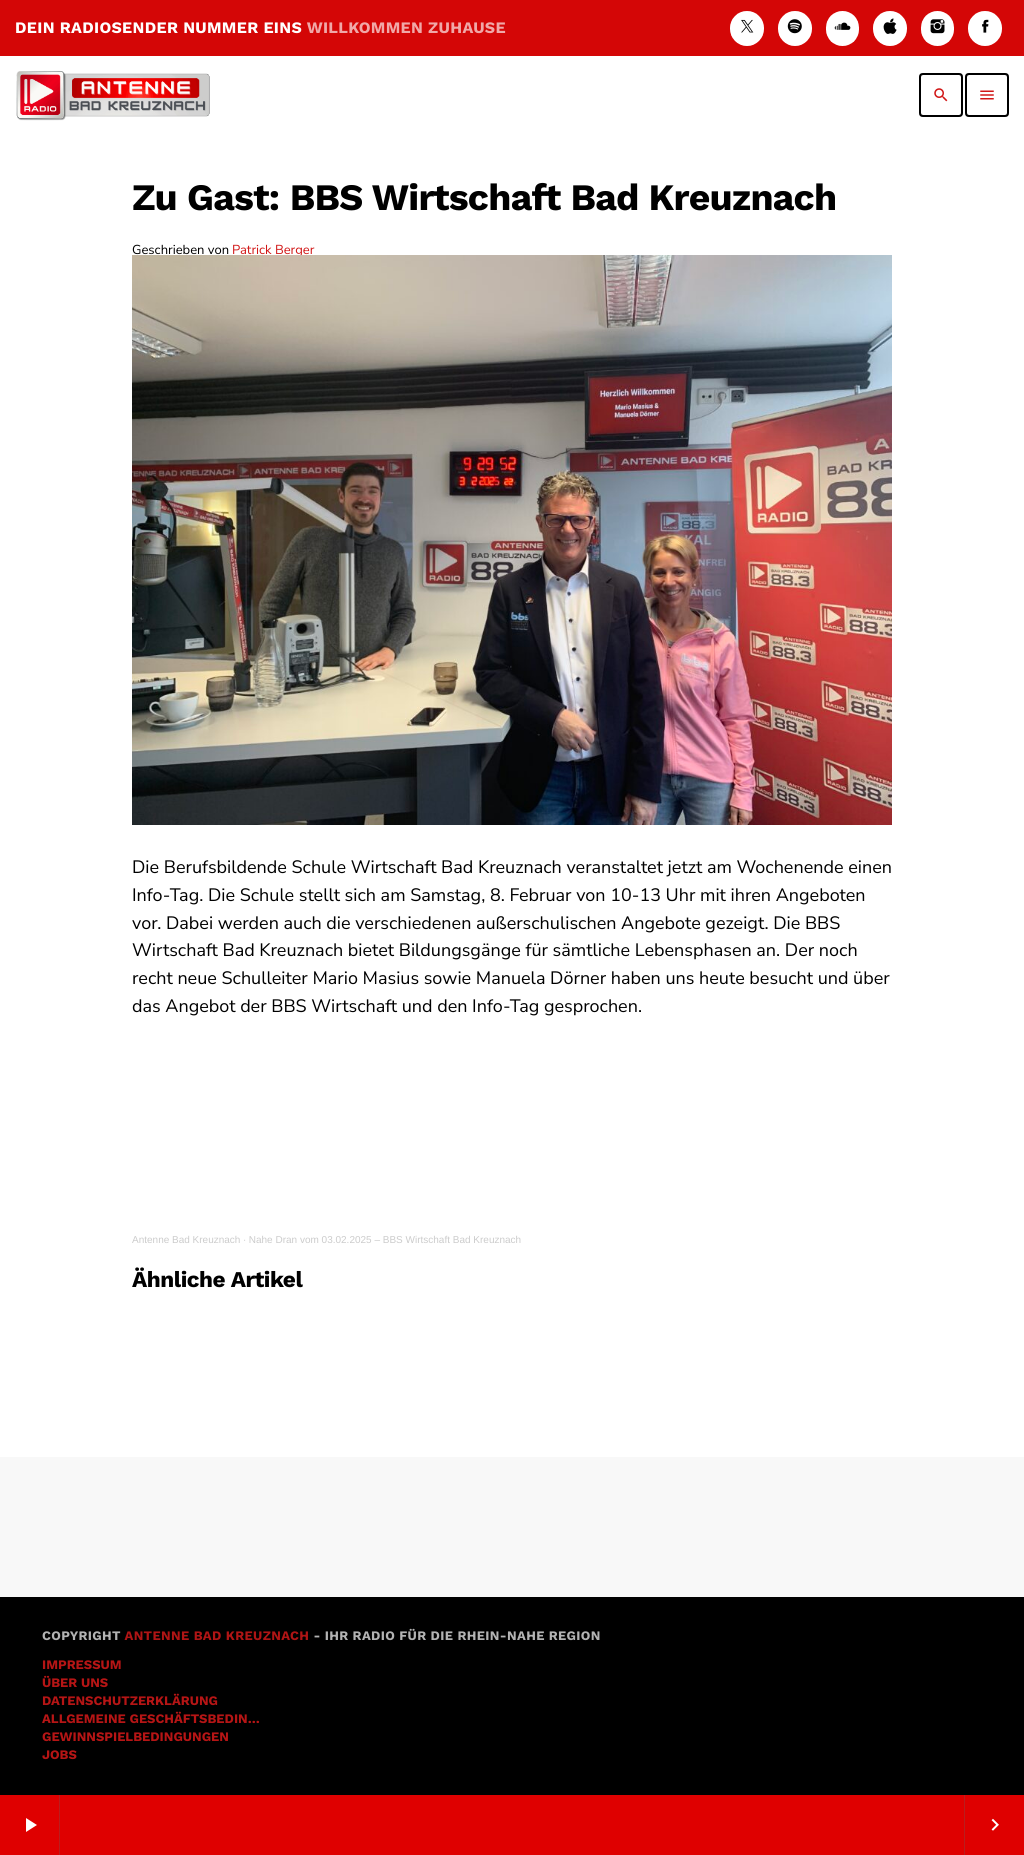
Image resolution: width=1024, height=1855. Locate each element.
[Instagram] (938, 28)
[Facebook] (985, 28)
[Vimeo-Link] (113, 95)
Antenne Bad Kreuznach (186, 1240)
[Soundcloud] (843, 28)
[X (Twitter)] (747, 28)
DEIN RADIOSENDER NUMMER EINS (260, 27)
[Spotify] (795, 28)
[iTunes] (890, 28)
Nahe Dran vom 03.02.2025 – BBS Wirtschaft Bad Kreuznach (385, 1240)
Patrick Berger (273, 250)
